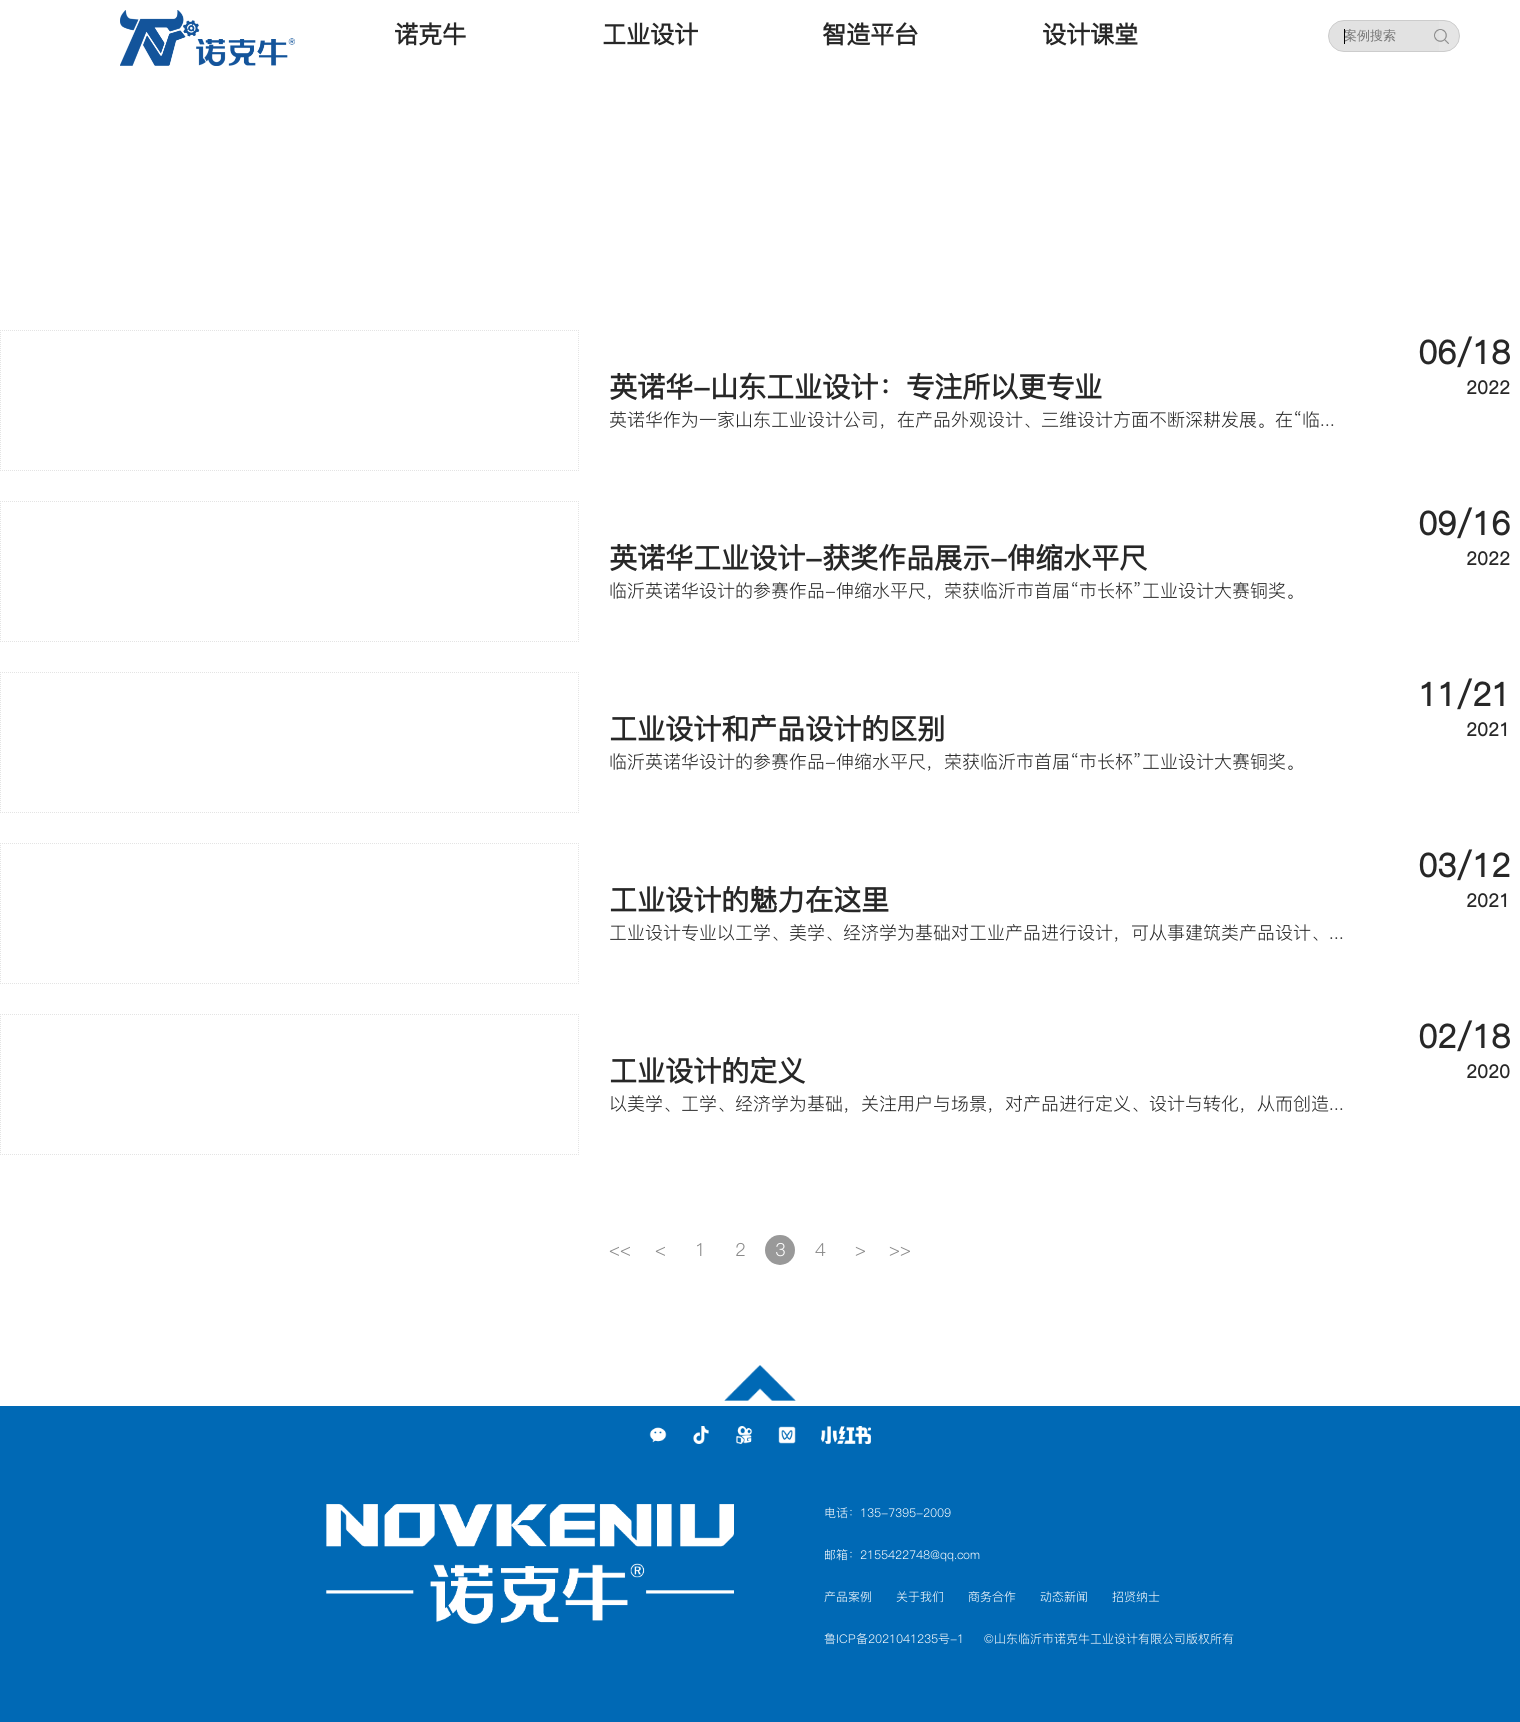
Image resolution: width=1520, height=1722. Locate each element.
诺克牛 (430, 34)
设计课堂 (1090, 34)
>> (900, 1249)
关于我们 (920, 1596)
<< (620, 1249)
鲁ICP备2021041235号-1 (894, 1638)
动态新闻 (1064, 1596)
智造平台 (870, 34)
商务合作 (992, 1596)
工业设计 (650, 34)
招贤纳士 (1136, 1596)
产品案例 (848, 1596)
